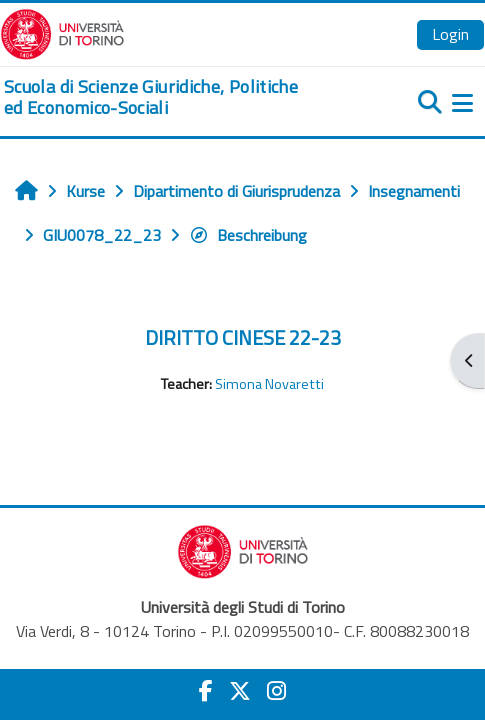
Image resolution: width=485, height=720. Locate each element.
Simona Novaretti (269, 384)
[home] (161, 97)
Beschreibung (248, 235)
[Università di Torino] (62, 32)
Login (450, 34)
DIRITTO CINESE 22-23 (243, 337)
